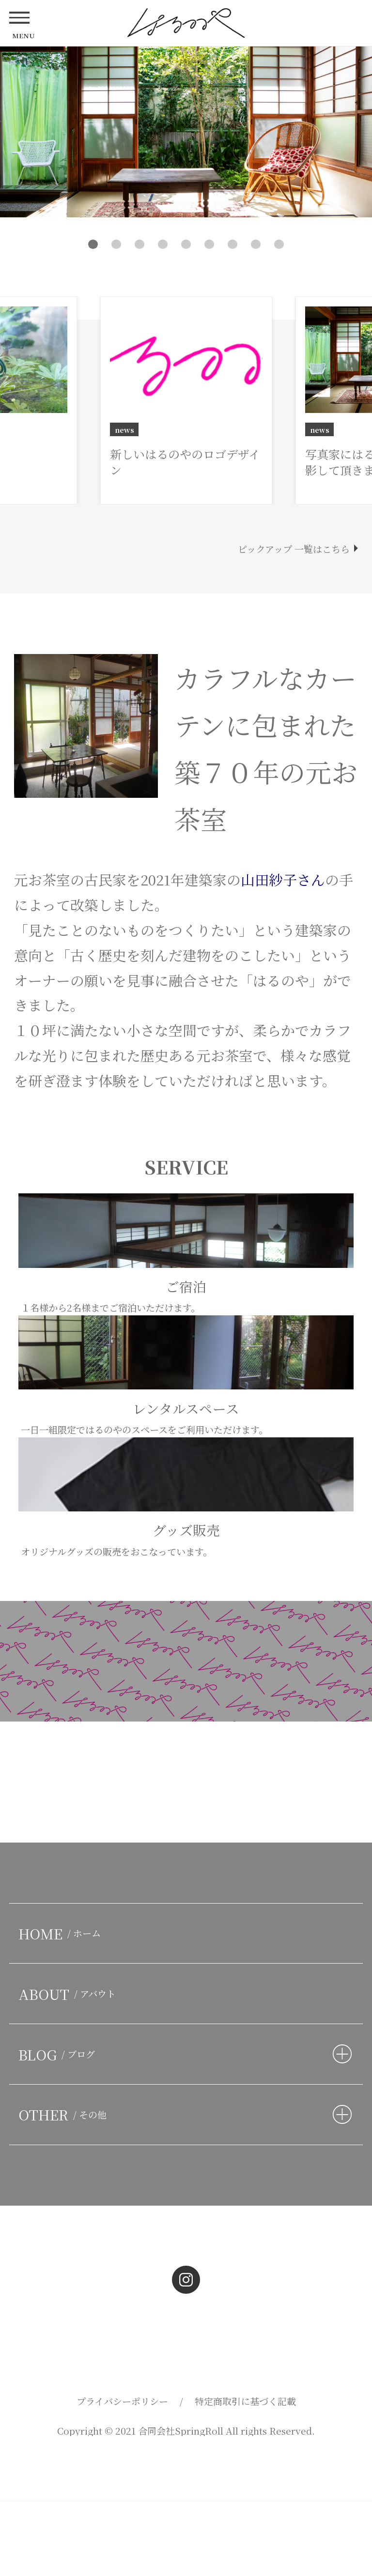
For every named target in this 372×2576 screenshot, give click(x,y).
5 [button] (186, 244)
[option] (186, 131)
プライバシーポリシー (122, 2401)
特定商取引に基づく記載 (245, 2401)
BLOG (58, 2054)
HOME (61, 1933)
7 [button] (233, 244)
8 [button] (256, 244)
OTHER (64, 2114)
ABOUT (69, 1994)
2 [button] (116, 244)
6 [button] (209, 244)
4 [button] (163, 244)
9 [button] (279, 244)
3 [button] (140, 244)
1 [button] (93, 244)
